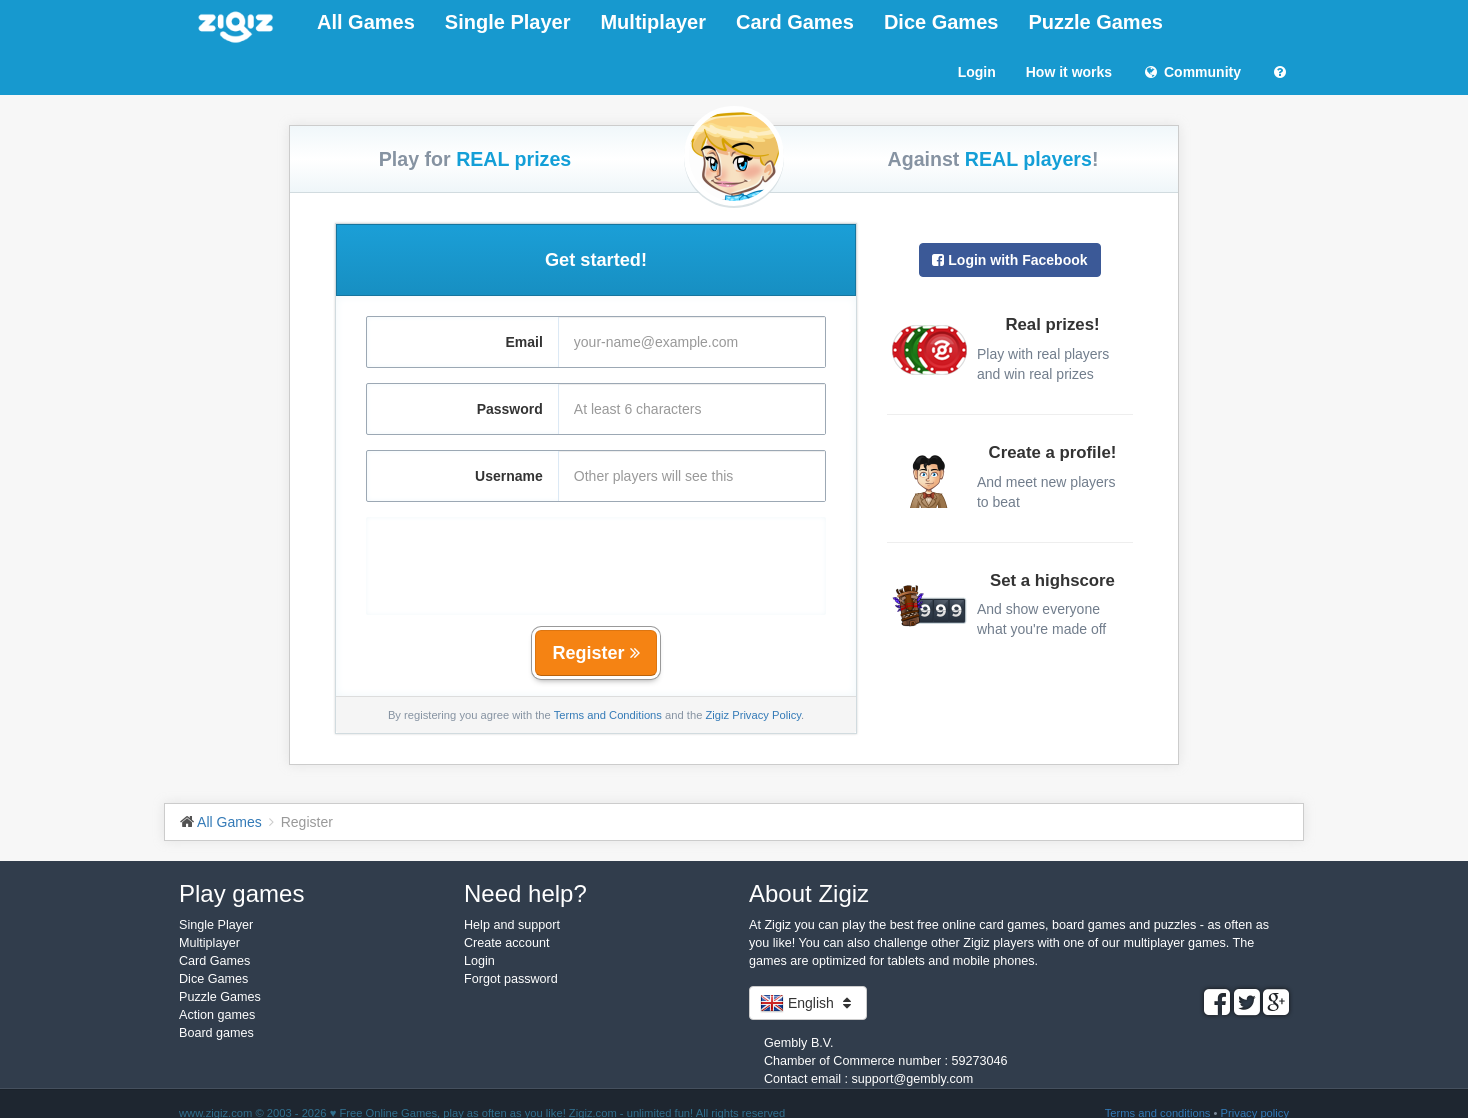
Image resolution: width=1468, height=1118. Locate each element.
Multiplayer (653, 22)
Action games (217, 1015)
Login (977, 72)
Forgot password (511, 979)
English (808, 1003)
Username (509, 476)
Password (510, 409)
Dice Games (941, 22)
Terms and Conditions (608, 715)
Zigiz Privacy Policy (753, 715)
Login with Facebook (1009, 260)
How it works (1069, 72)
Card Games (795, 22)
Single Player (508, 22)
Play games (241, 893)
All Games (366, 22)
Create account (506, 943)
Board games (216, 1033)
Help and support (512, 925)
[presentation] (596, 556)
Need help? (525, 893)
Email (523, 342)
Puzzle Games (1095, 22)
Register (595, 653)
